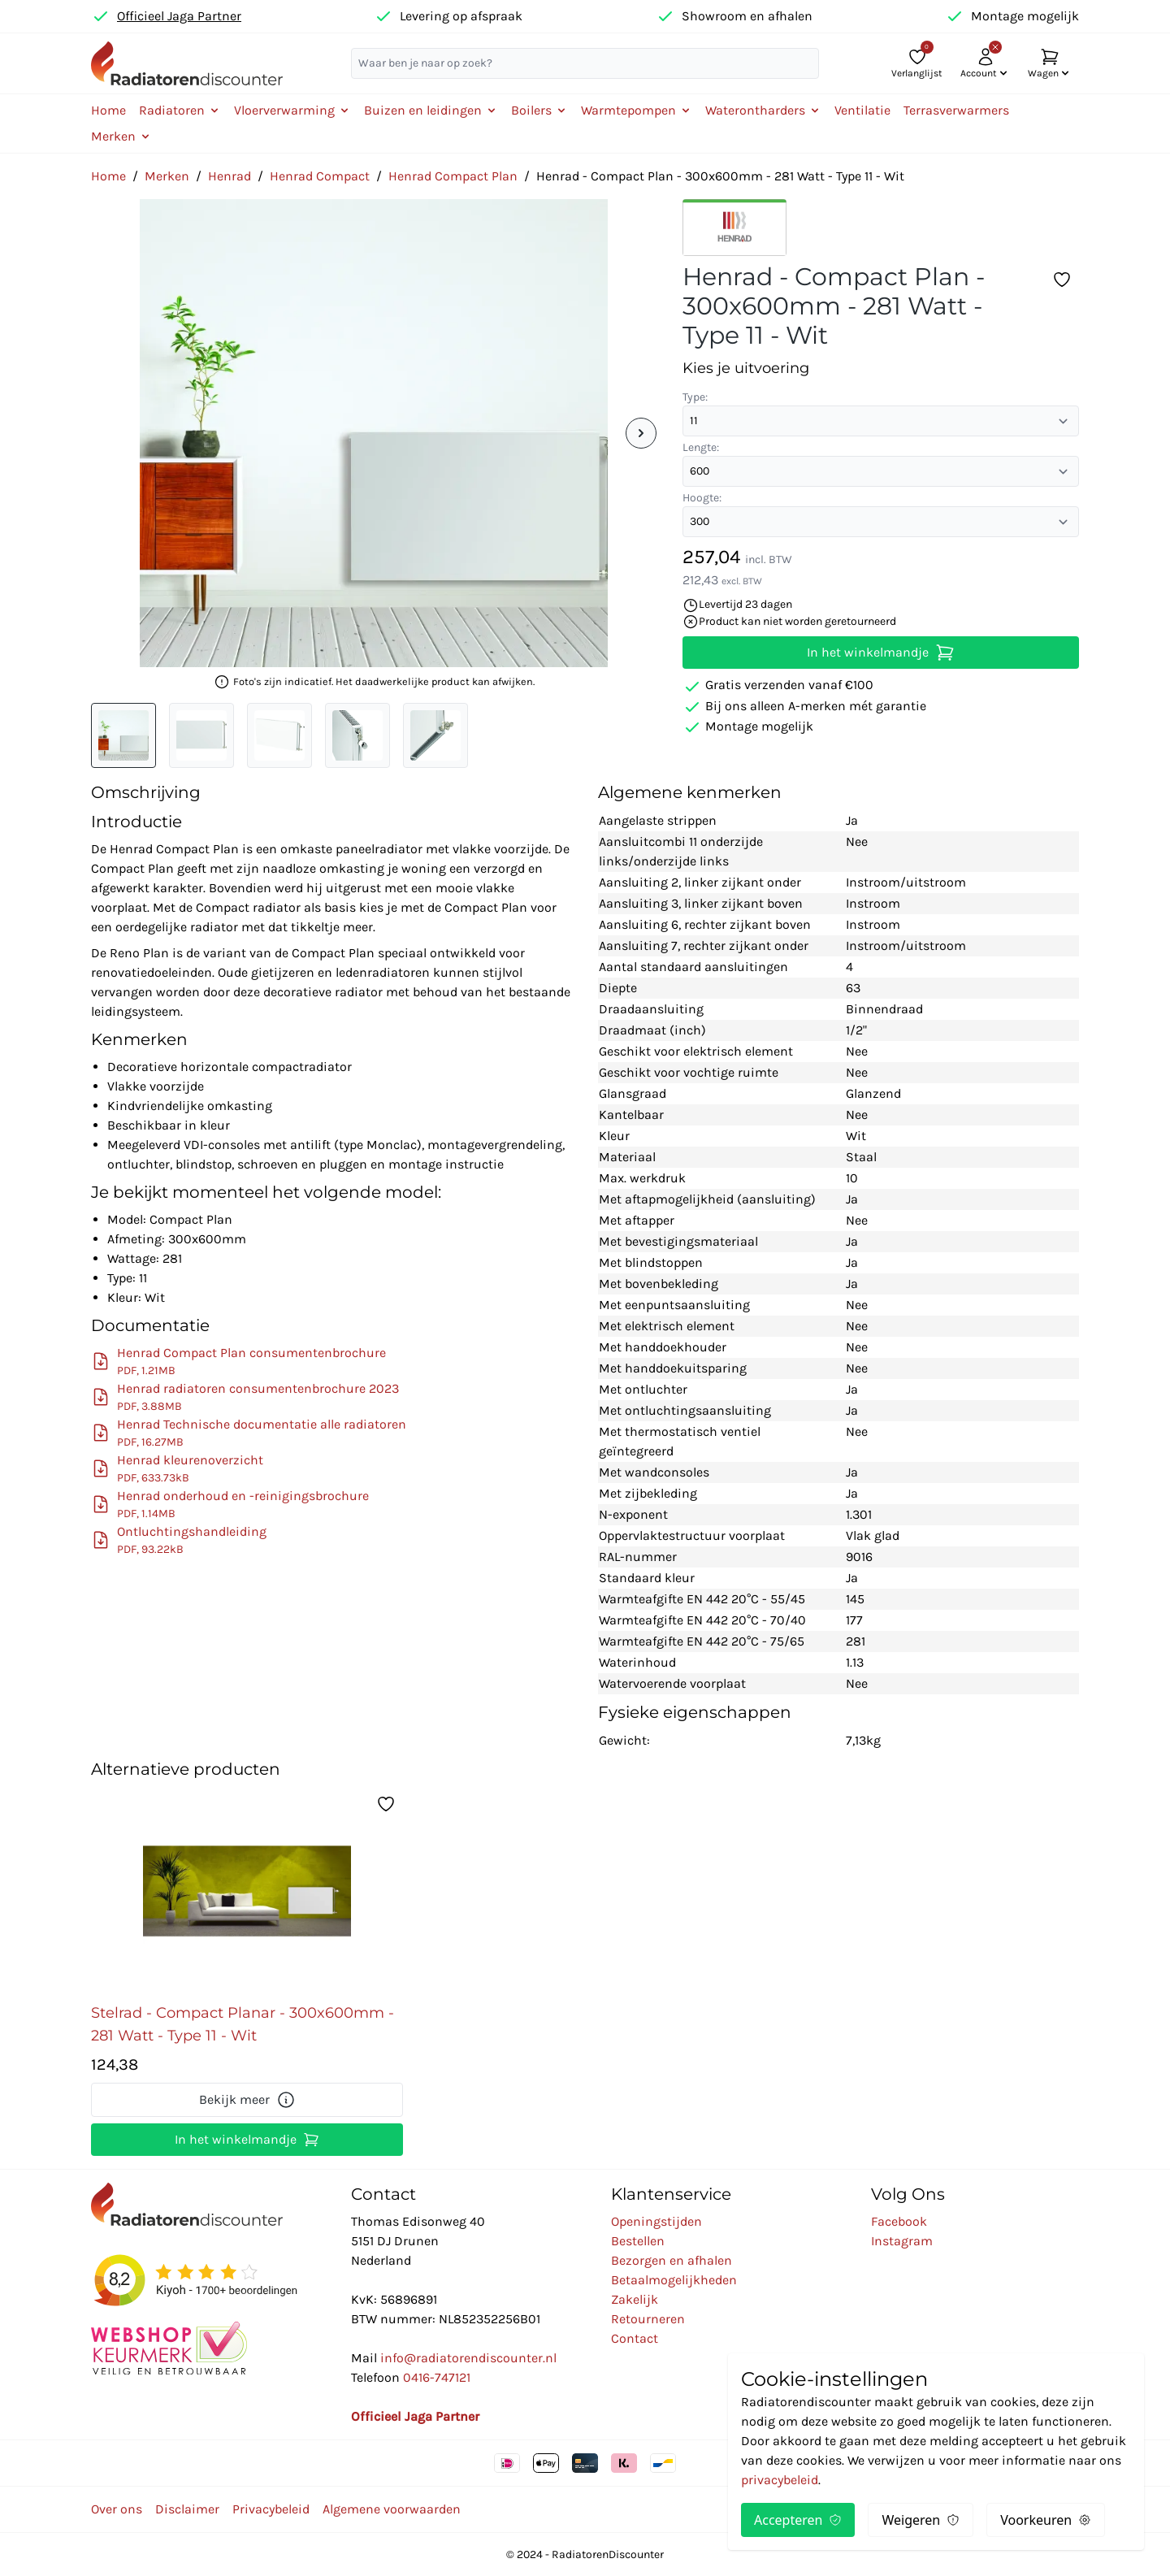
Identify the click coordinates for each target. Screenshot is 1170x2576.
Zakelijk (634, 2299)
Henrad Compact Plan (453, 176)
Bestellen (638, 2241)
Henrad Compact (320, 176)
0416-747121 (436, 2377)
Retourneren (648, 2319)
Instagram (902, 2241)
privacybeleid (779, 2479)
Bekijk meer (247, 2100)
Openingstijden (656, 2221)
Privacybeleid (271, 2509)
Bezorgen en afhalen (671, 2260)
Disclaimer (187, 2509)
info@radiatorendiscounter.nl (468, 2358)
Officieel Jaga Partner (179, 16)
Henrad (229, 176)
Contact (634, 2338)
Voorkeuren (1045, 2520)
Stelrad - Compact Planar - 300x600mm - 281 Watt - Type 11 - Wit (242, 2024)
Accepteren (798, 2520)
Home (108, 110)
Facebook (899, 2221)
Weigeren (921, 2520)
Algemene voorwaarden (392, 2509)
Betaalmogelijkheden (674, 2280)
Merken (167, 176)
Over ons (116, 2509)
